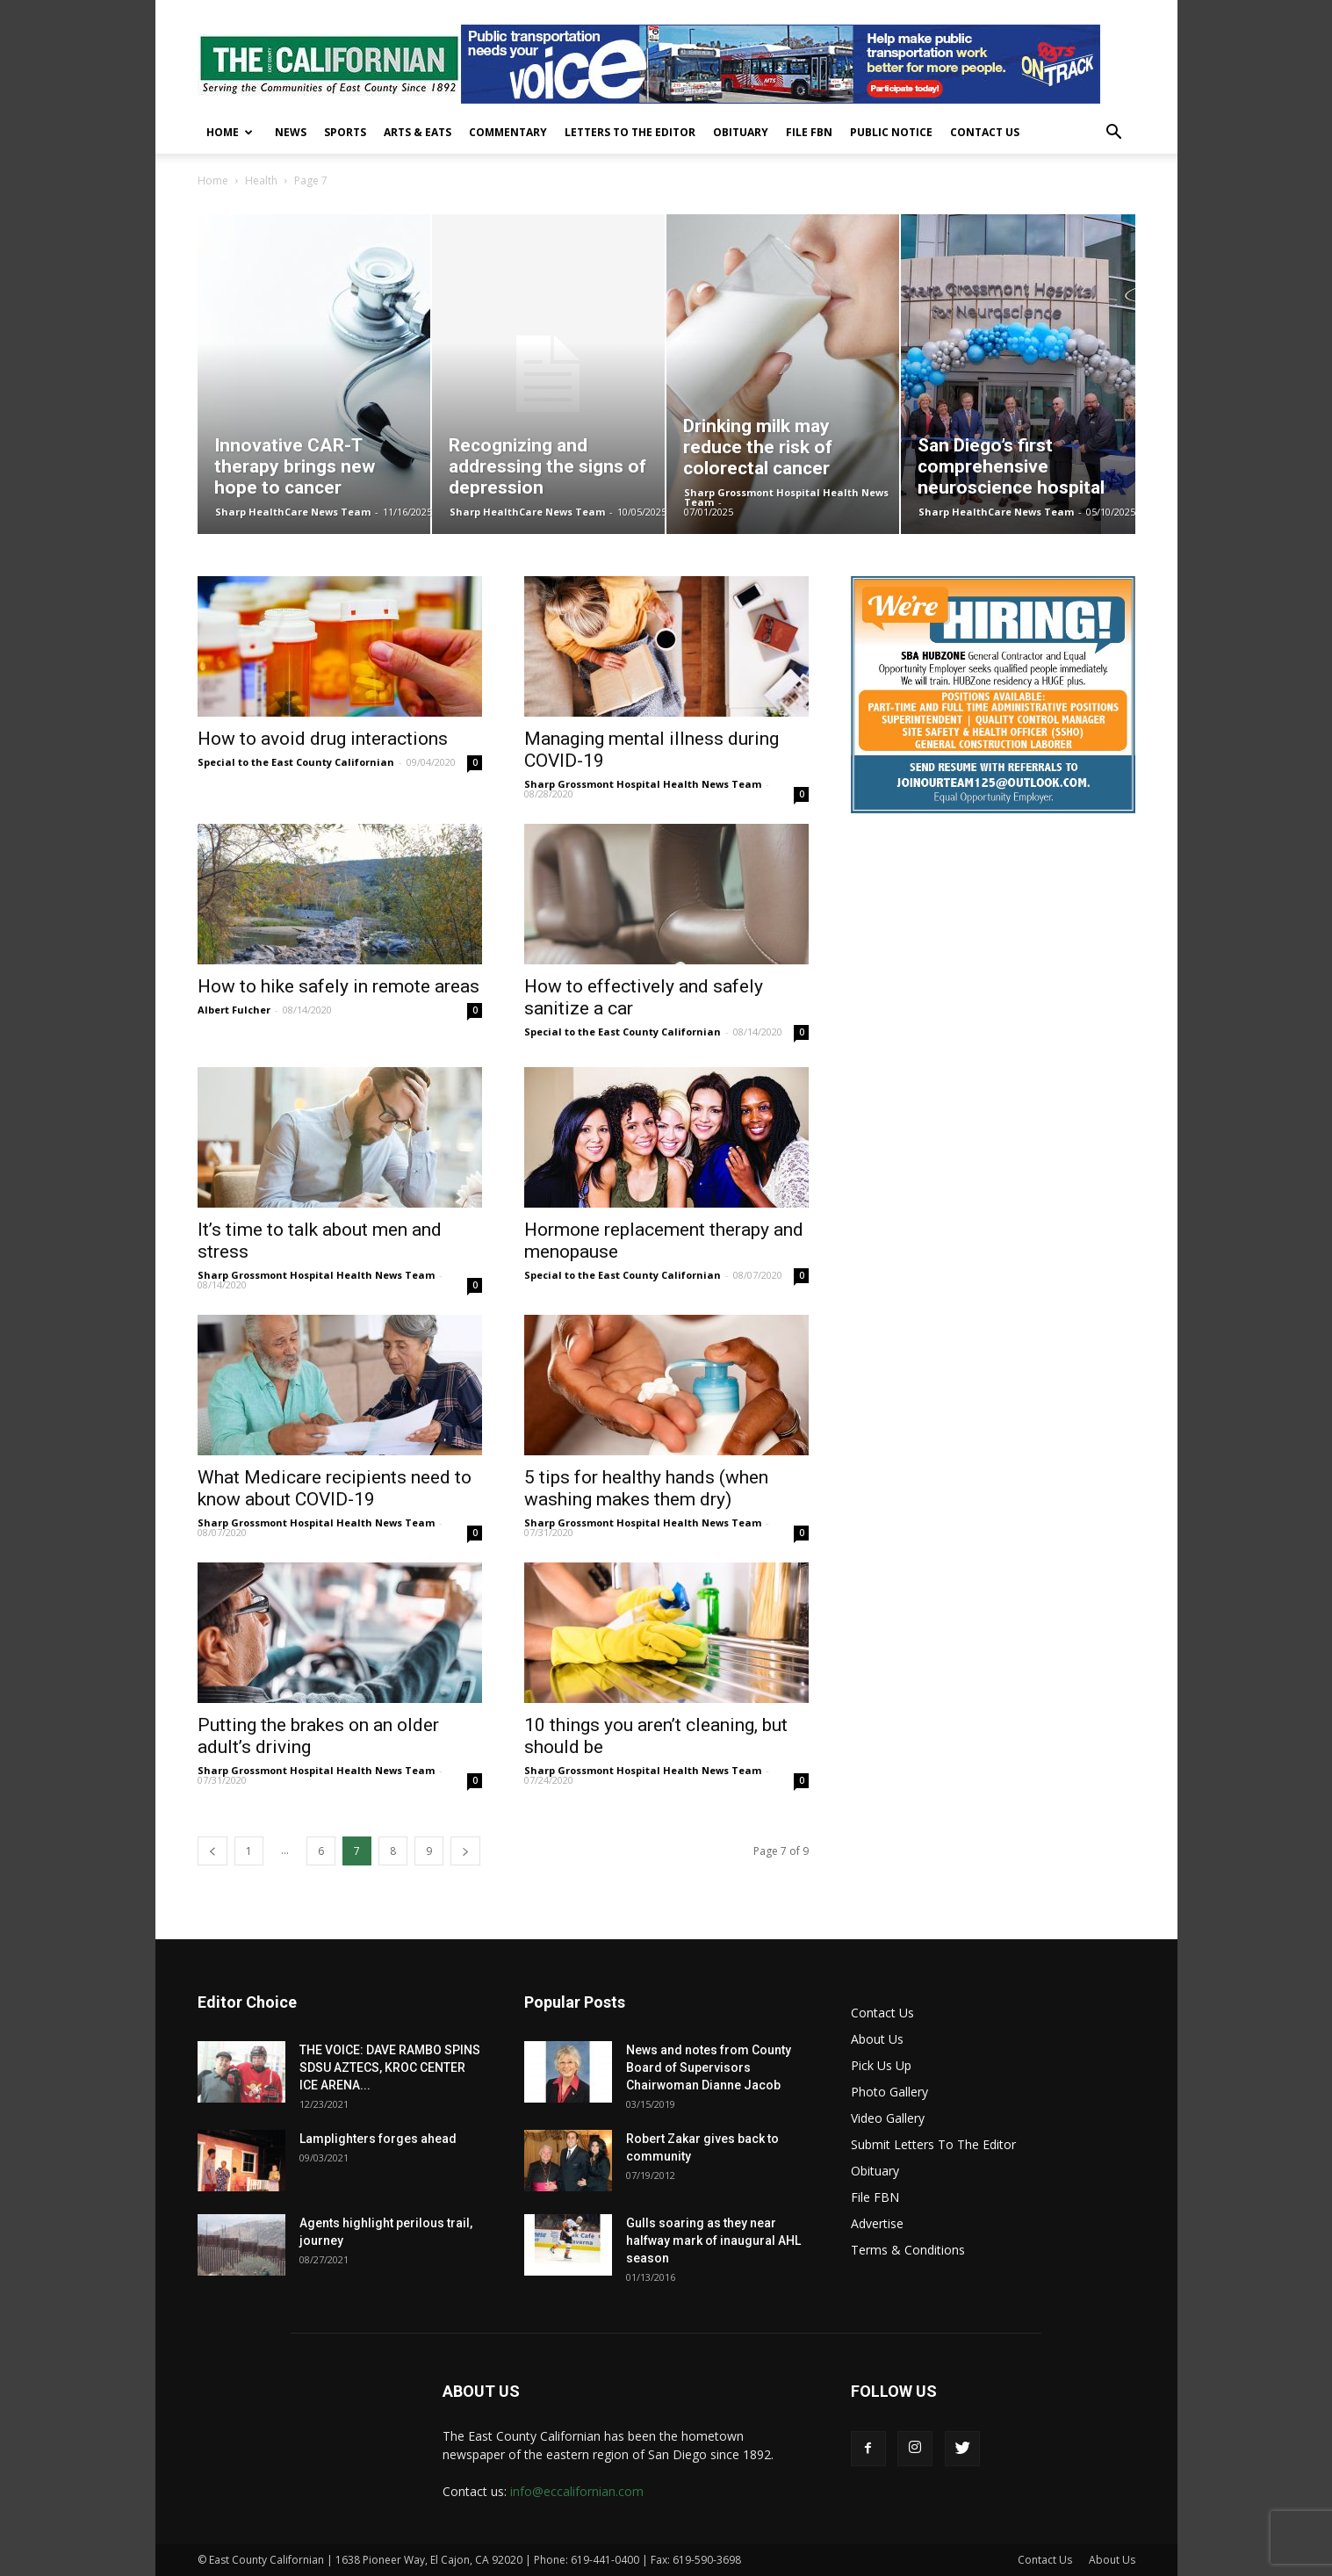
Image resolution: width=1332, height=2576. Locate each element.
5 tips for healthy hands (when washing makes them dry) (646, 1488)
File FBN (809, 132)
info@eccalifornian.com (577, 2491)
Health (261, 180)
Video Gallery (888, 2118)
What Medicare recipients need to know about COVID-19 (335, 1488)
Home (229, 132)
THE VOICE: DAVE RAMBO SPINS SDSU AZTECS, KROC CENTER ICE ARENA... (389, 2067)
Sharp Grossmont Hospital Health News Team (786, 497)
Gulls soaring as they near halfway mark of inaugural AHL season (713, 2240)
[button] (1114, 134)
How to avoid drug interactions (323, 738)
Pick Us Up (881, 2065)
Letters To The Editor (630, 132)
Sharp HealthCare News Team (293, 511)
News (290, 132)
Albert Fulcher (234, 1009)
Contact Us (984, 132)
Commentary (508, 132)
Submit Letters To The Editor (933, 2144)
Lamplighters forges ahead (378, 2139)
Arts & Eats (417, 132)
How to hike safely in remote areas (338, 986)
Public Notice (891, 132)
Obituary (740, 132)
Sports (345, 132)
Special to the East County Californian (296, 761)
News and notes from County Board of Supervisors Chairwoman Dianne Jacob (708, 2067)
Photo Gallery (889, 2091)
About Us (877, 2039)
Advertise (877, 2223)
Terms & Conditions (908, 2249)
